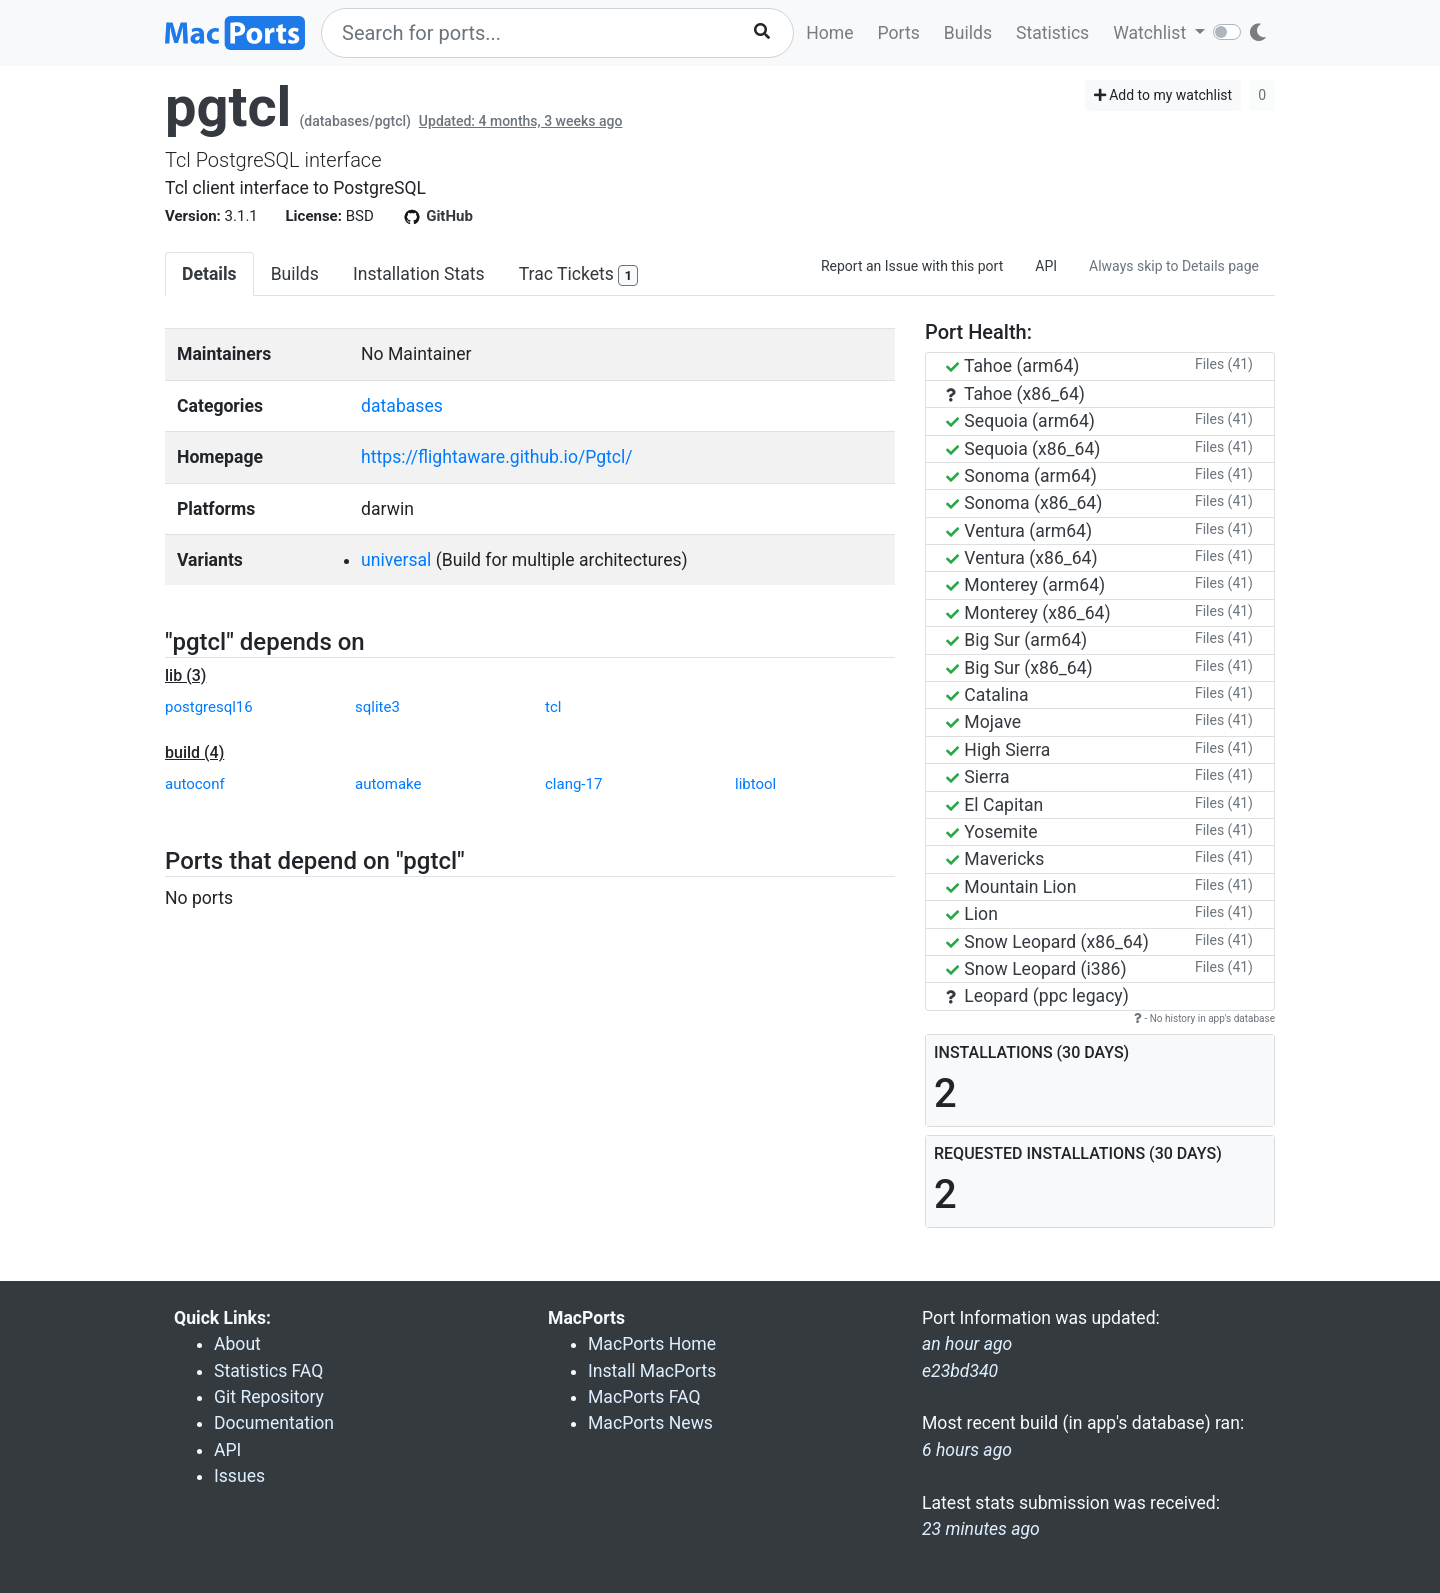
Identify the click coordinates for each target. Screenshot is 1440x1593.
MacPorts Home (652, 1344)
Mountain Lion (1011, 887)
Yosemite (992, 832)
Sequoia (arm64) (1020, 421)
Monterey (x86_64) (1028, 613)
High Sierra (998, 750)
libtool (755, 784)
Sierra (978, 777)
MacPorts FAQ (644, 1397)
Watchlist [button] (1151, 33)
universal (396, 560)
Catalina (987, 695)
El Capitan (994, 805)
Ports (899, 33)
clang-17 (573, 784)
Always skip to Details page (1174, 266)
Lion (972, 914)
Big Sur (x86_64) (1019, 668)
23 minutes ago (981, 1529)
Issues (239, 1476)
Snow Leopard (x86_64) (1047, 942)
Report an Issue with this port (912, 266)
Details (209, 274)
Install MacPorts (652, 1371)
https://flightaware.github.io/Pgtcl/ (497, 457)
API (1046, 266)
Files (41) (1224, 364)
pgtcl (228, 107)
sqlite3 (377, 707)
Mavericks (995, 859)
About (237, 1344)
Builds (968, 33)
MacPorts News (650, 1423)
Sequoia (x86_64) (1023, 449)
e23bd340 (960, 1371)
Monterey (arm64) (1025, 585)
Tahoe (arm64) (1012, 366)
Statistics (1052, 33)
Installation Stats (419, 274)
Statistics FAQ (268, 1371)
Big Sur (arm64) (1016, 640)
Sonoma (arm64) (1021, 476)
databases (402, 406)
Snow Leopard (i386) (1036, 969)
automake (388, 784)
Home (829, 33)
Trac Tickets (579, 275)
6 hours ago (967, 1450)
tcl (553, 707)
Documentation (274, 1423)
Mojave (983, 722)
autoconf (195, 784)
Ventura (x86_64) (1022, 558)
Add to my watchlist (1163, 95)
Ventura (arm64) (1019, 531)
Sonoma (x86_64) (1024, 503)
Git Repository (269, 1397)
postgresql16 (209, 707)
